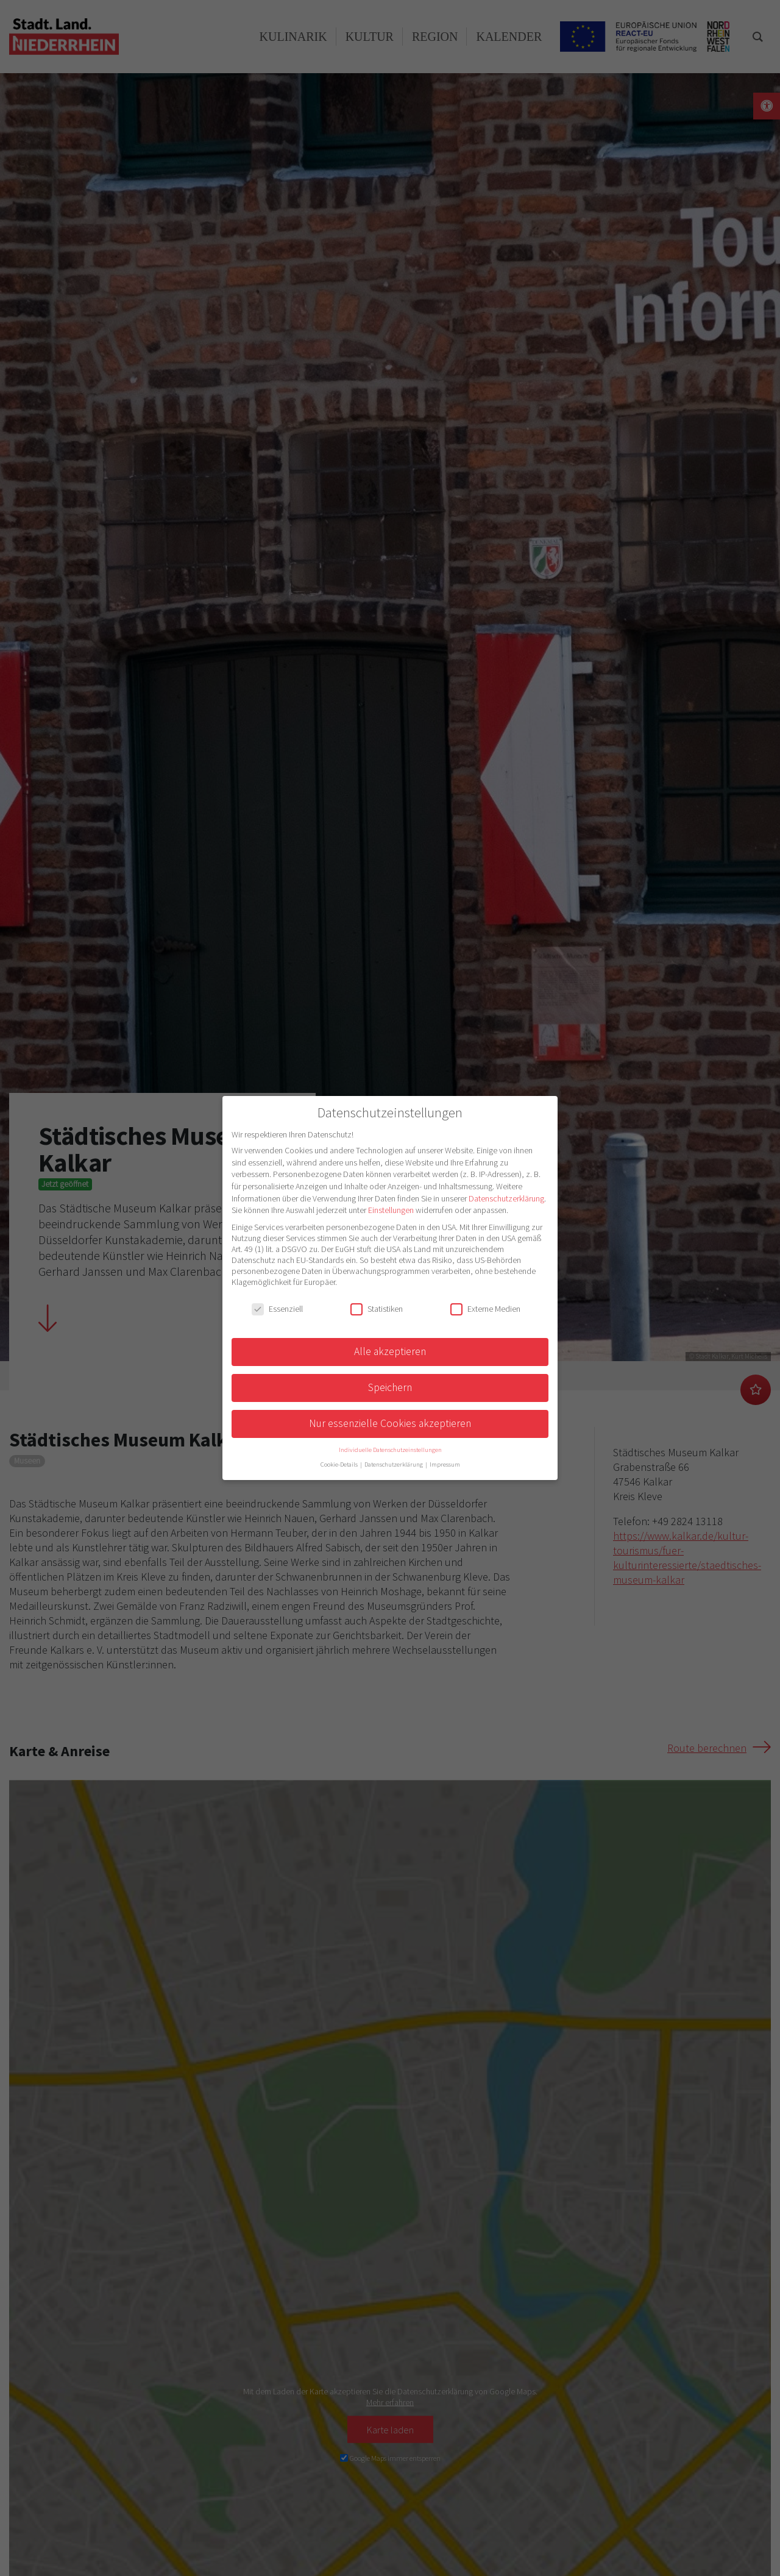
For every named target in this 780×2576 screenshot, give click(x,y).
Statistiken (376, 1308)
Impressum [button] (445, 1464)
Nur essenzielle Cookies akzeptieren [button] (390, 1423)
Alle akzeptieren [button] (390, 1351)
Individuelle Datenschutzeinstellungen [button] (390, 1450)
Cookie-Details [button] (340, 1464)
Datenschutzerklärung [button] (394, 1464)
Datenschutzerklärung (506, 1198)
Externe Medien (485, 1308)
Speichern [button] (390, 1387)
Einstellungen (391, 1209)
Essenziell (277, 1308)
